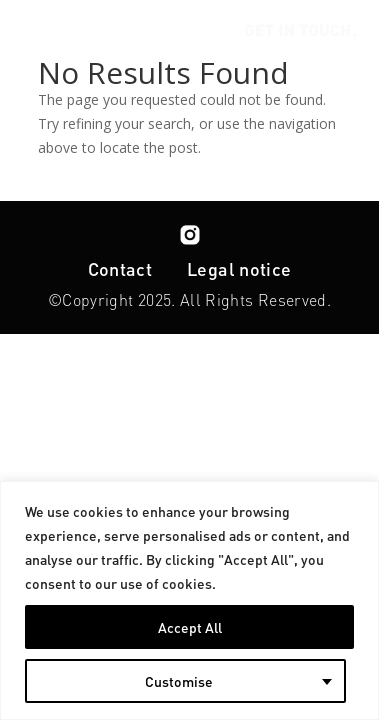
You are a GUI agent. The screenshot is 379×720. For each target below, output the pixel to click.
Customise (179, 681)
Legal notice (239, 268)
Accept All (190, 627)
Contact (120, 268)
